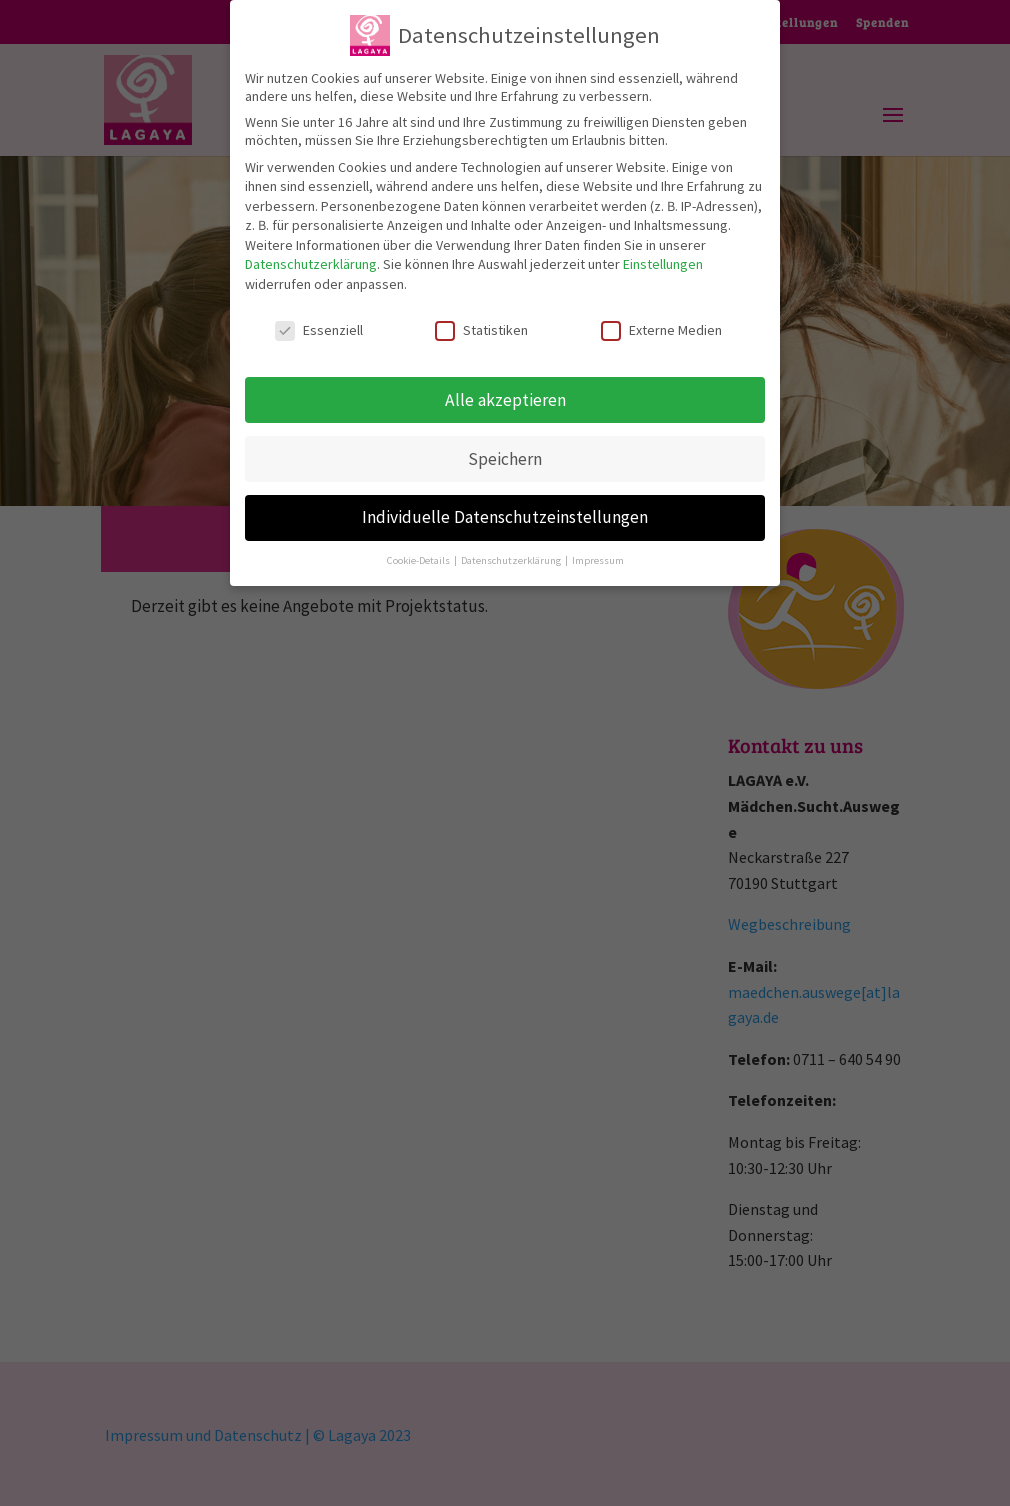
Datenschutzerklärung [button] (512, 548)
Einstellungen (663, 253)
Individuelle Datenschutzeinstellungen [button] (505, 506)
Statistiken (481, 318)
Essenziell (319, 318)
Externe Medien (661, 318)
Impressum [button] (598, 548)
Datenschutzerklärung (311, 253)
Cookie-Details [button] (419, 548)
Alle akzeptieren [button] (505, 388)
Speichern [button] (505, 447)
